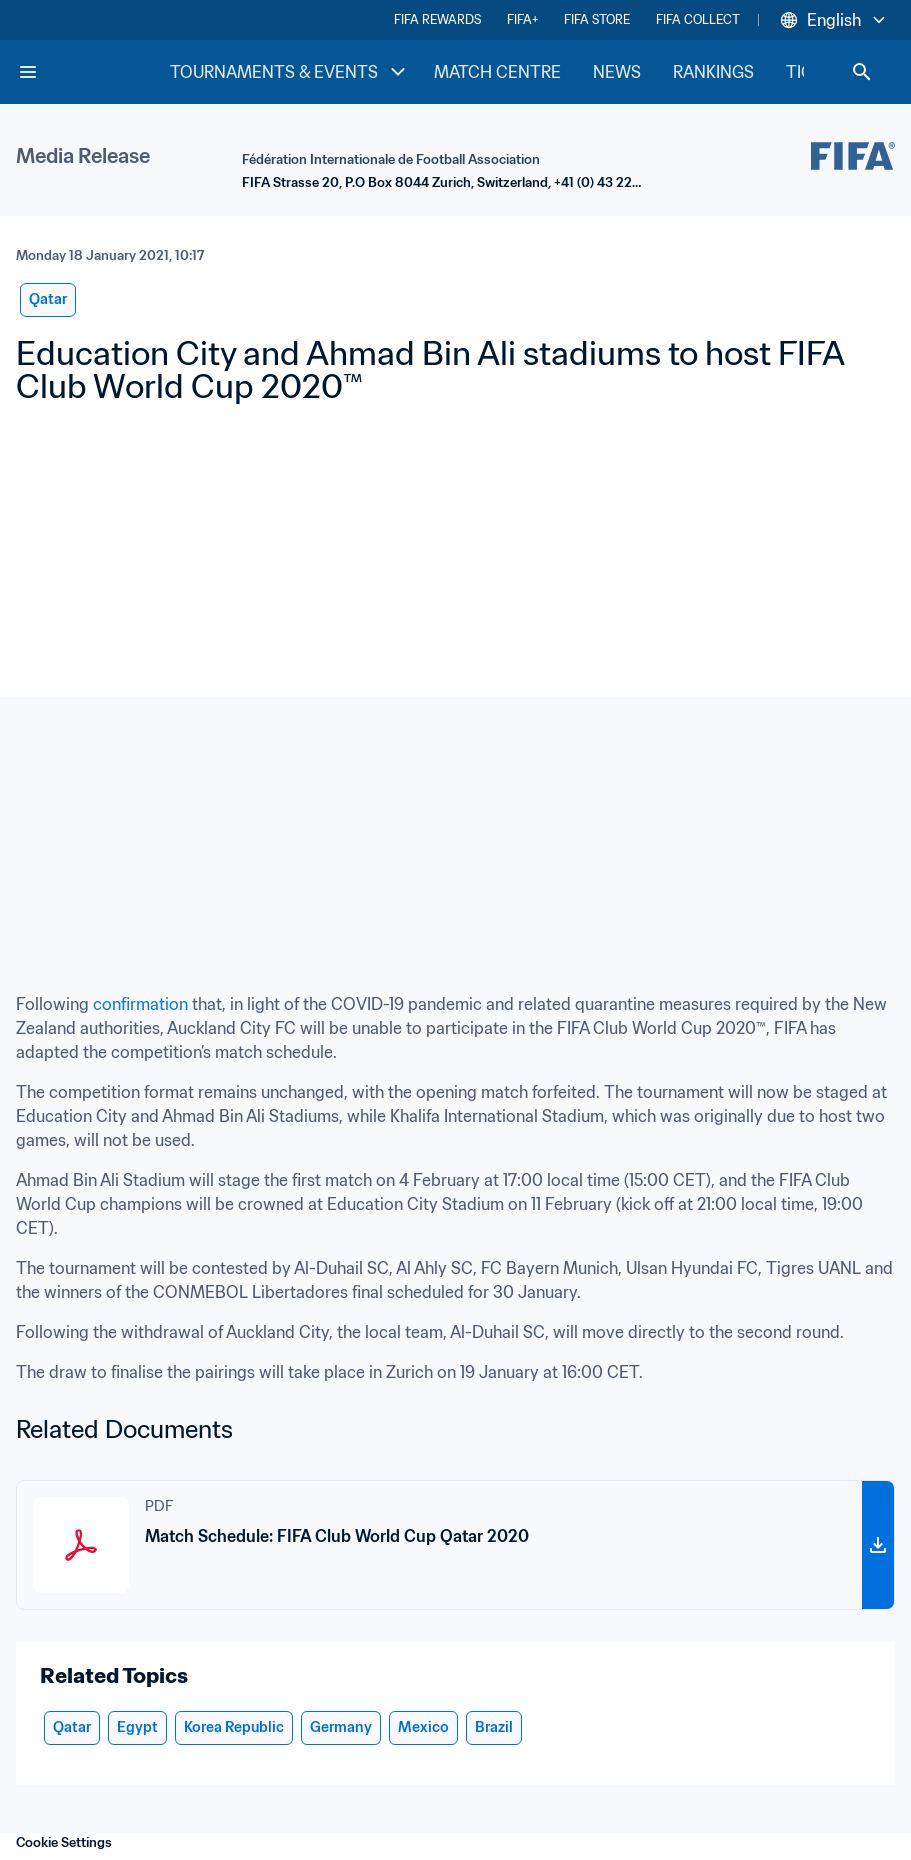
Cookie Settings (64, 1842)
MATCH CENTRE (497, 72)
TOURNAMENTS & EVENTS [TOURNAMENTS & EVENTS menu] (290, 72)
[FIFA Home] (93, 72)
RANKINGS (713, 72)
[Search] (862, 72)
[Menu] (28, 72)
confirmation (140, 1004)
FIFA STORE (597, 19)
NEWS (617, 72)
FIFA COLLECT (698, 19)
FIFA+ (522, 19)
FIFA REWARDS (437, 19)
